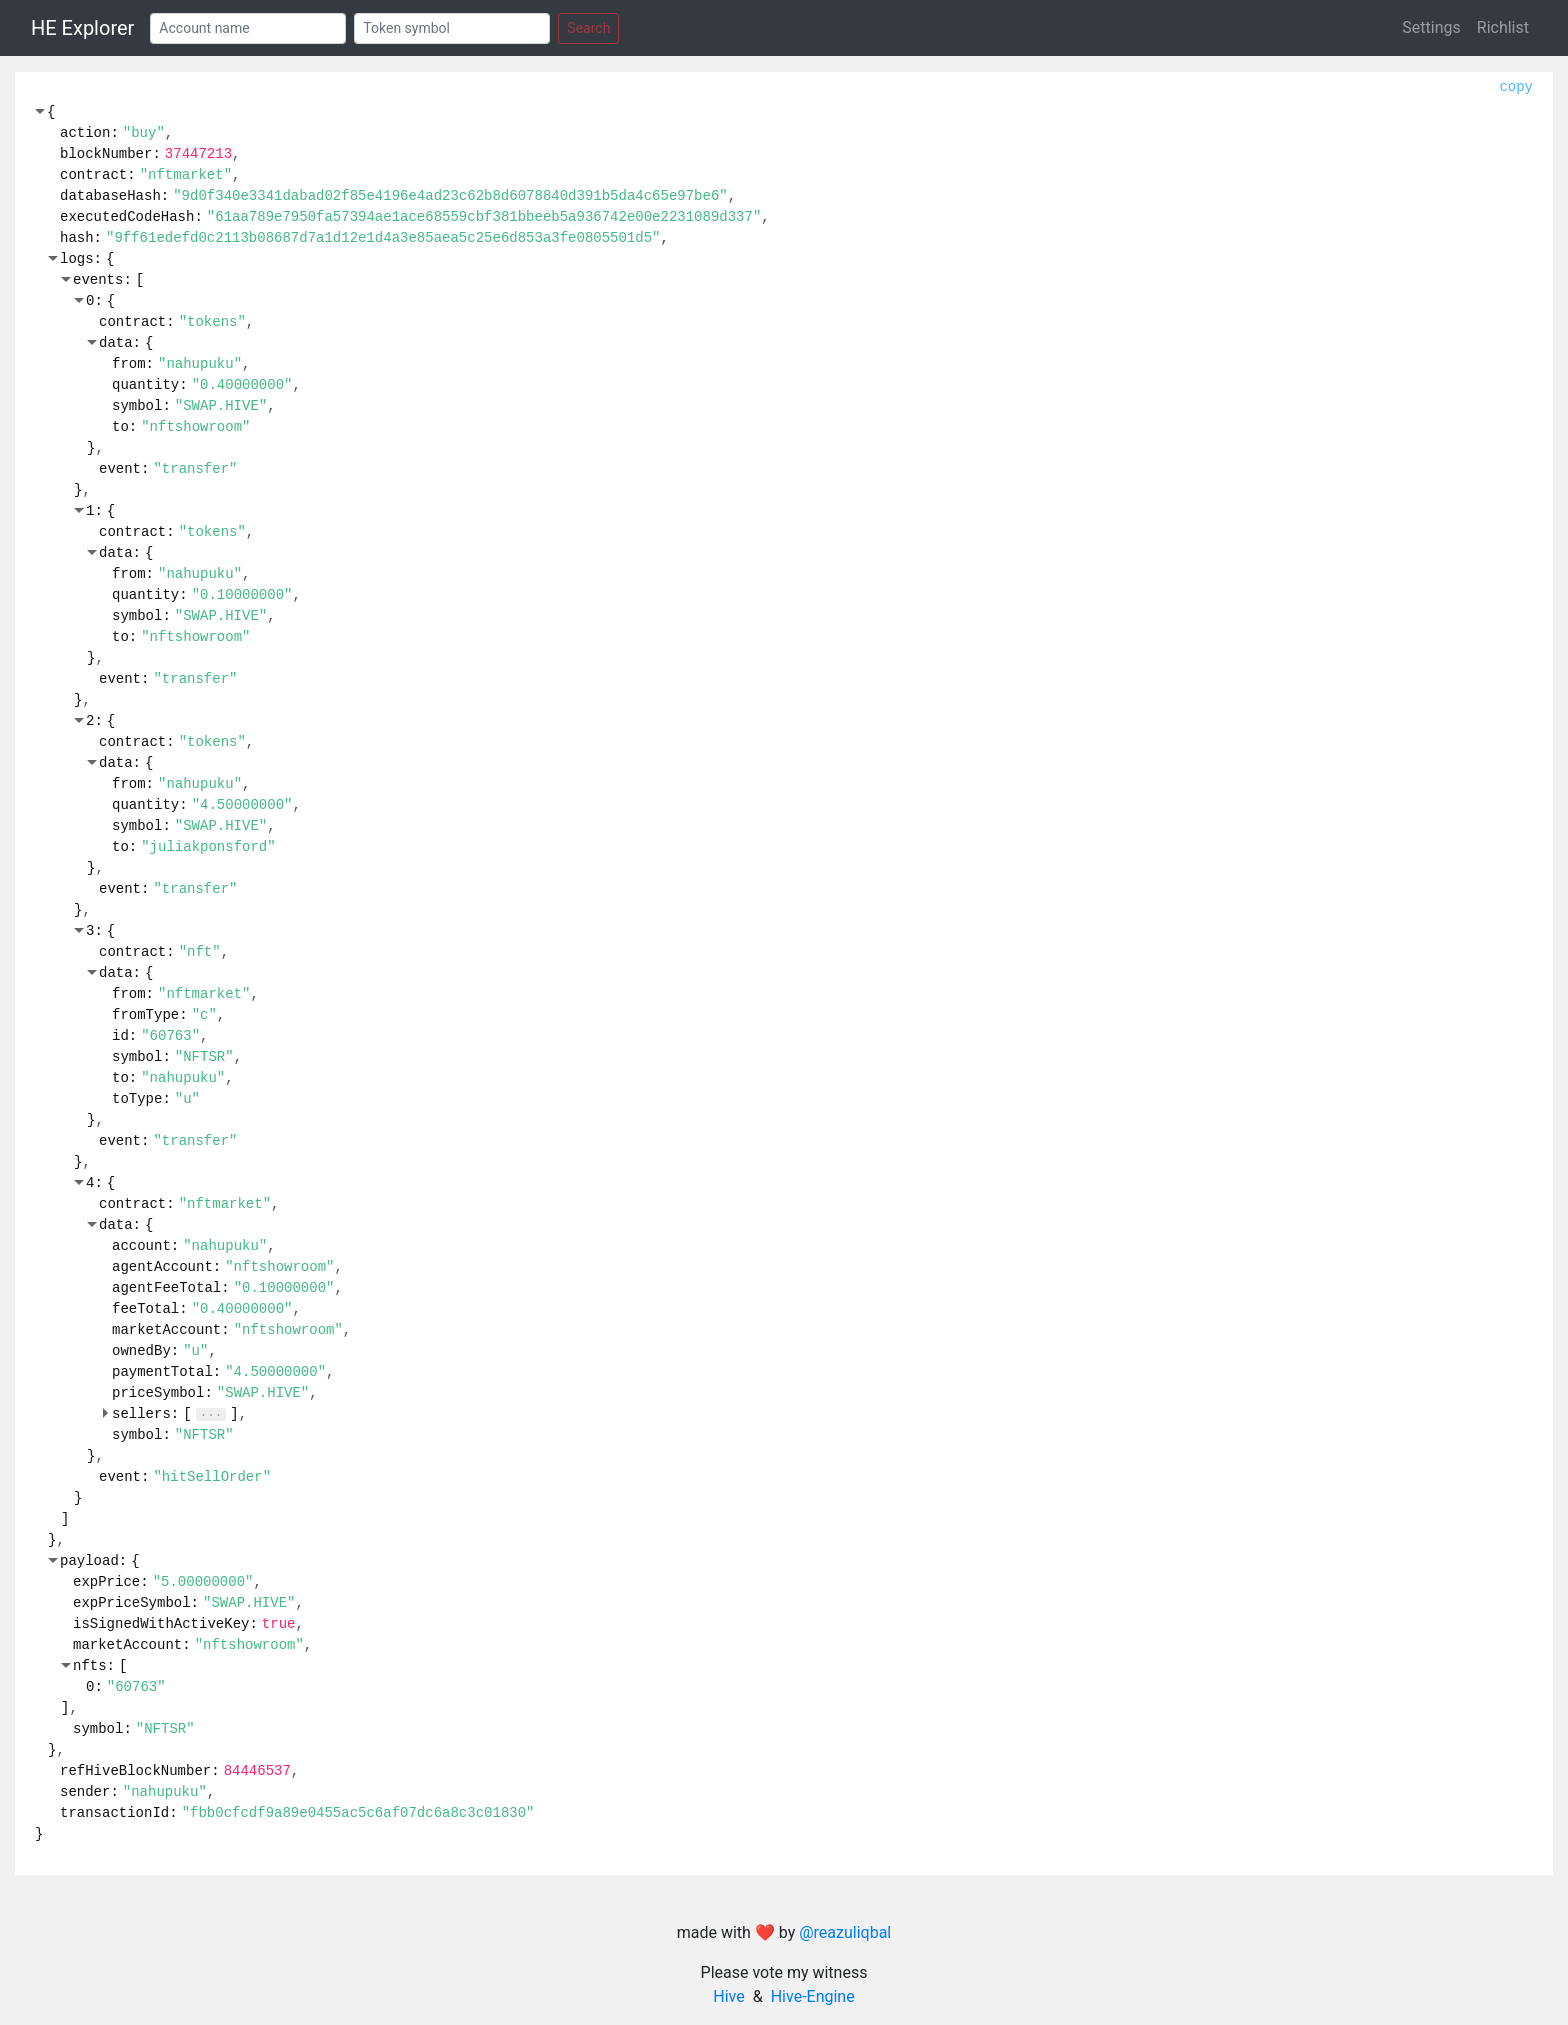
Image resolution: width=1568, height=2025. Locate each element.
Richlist (1503, 27)
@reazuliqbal (845, 1932)
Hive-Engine (813, 1996)
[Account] (248, 28)
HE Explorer (82, 28)
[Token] (452, 28)
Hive (728, 1996)
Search (588, 28)
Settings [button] (1431, 27)
